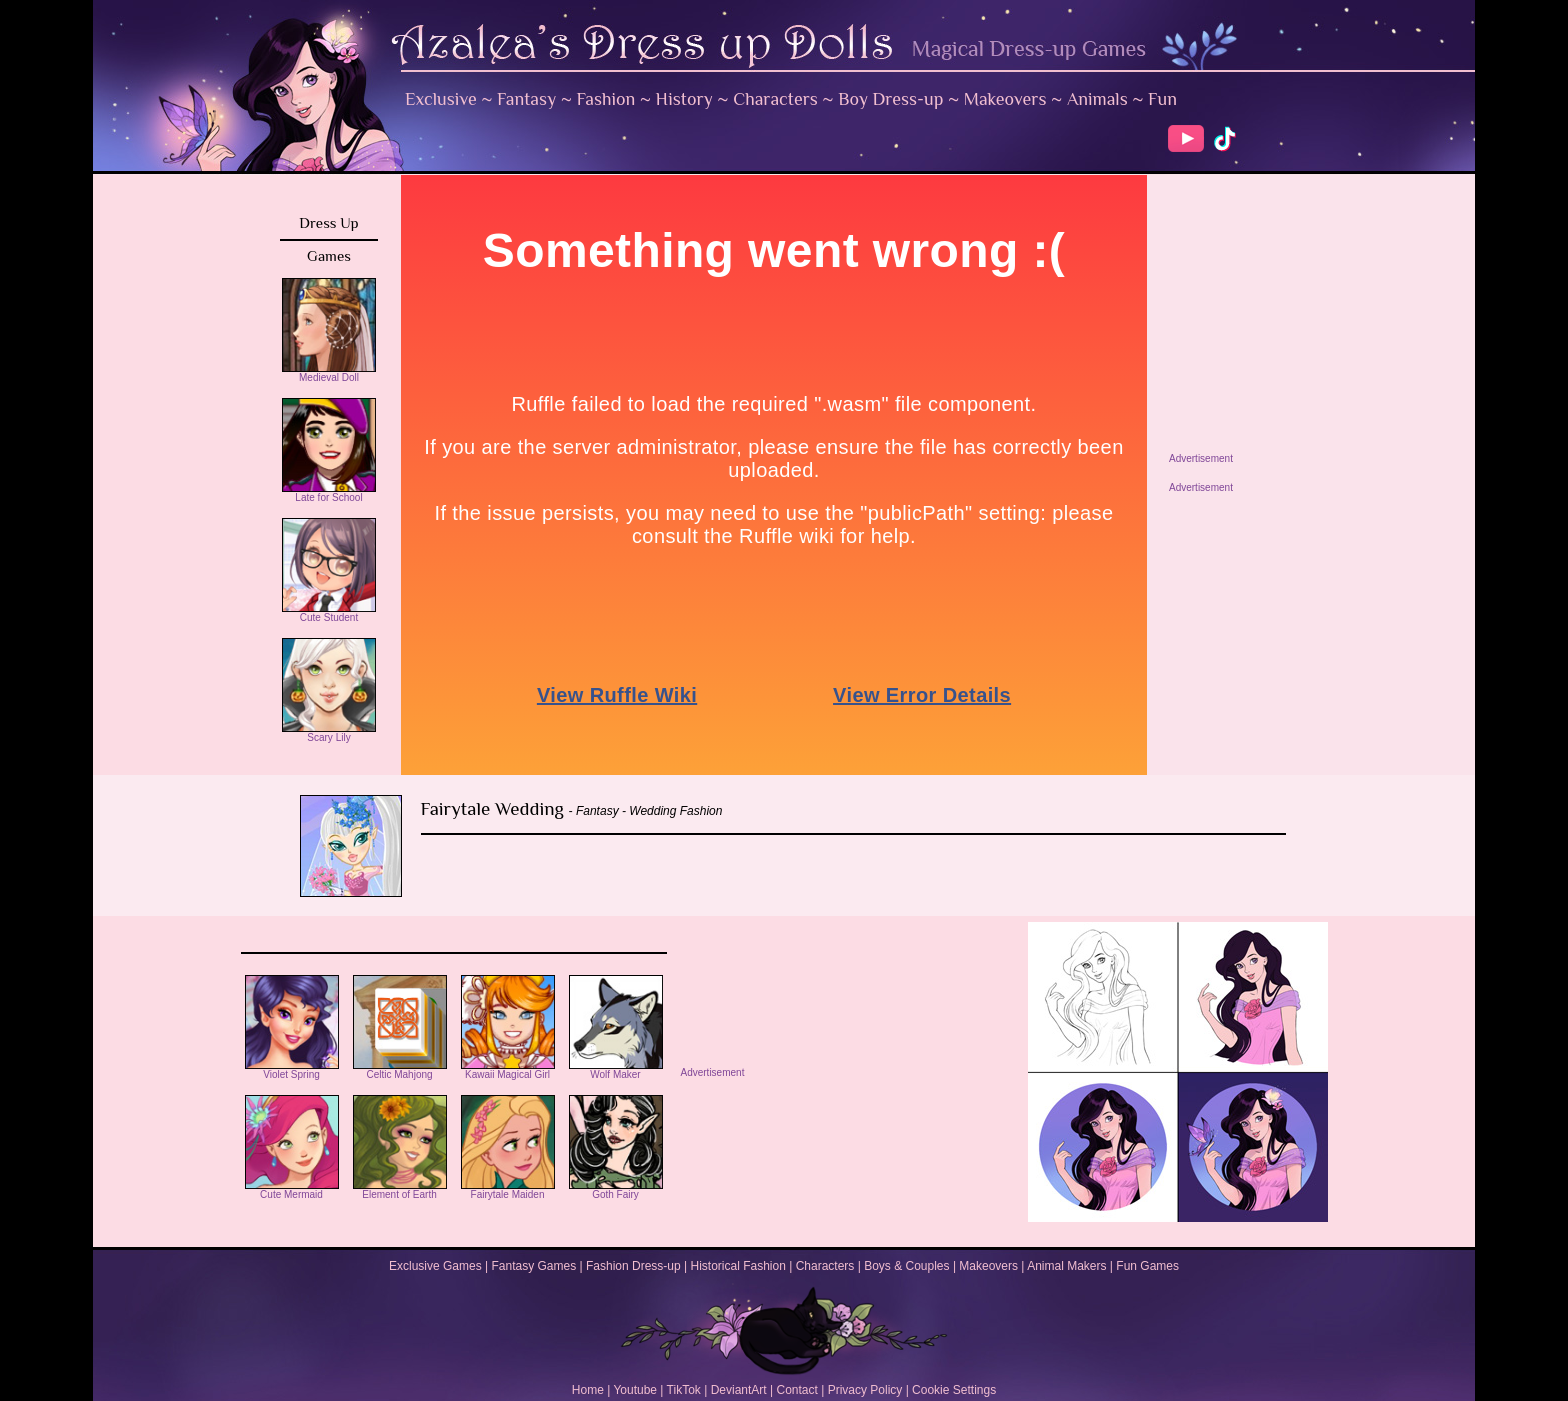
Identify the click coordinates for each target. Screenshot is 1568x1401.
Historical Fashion (738, 1266)
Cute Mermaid (292, 1190)
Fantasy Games (533, 1266)
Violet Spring (292, 1070)
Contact (796, 1390)
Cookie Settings (954, 1390)
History (684, 99)
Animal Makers (1066, 1266)
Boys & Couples (906, 1266)
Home (588, 1390)
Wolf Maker (616, 1070)
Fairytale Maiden (508, 1190)
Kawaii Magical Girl (508, 1070)
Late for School (329, 493)
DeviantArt (739, 1390)
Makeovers (1005, 99)
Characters (775, 99)
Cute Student (329, 613)
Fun (1162, 99)
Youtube (635, 1390)
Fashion (606, 99)
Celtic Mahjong (400, 1070)
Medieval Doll (329, 373)
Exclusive (441, 99)
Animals (1097, 99)
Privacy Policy (865, 1390)
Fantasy (526, 99)
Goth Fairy (616, 1190)
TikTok (684, 1390)
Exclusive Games (435, 1266)
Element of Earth (400, 1190)
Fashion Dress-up (633, 1266)
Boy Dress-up (890, 99)
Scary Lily (329, 733)
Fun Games (1147, 1266)
